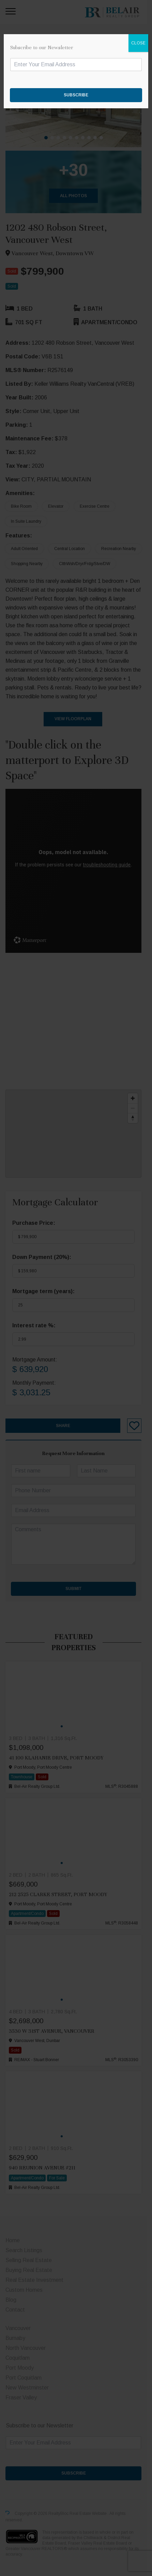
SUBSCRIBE (76, 95)
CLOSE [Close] (138, 43)
